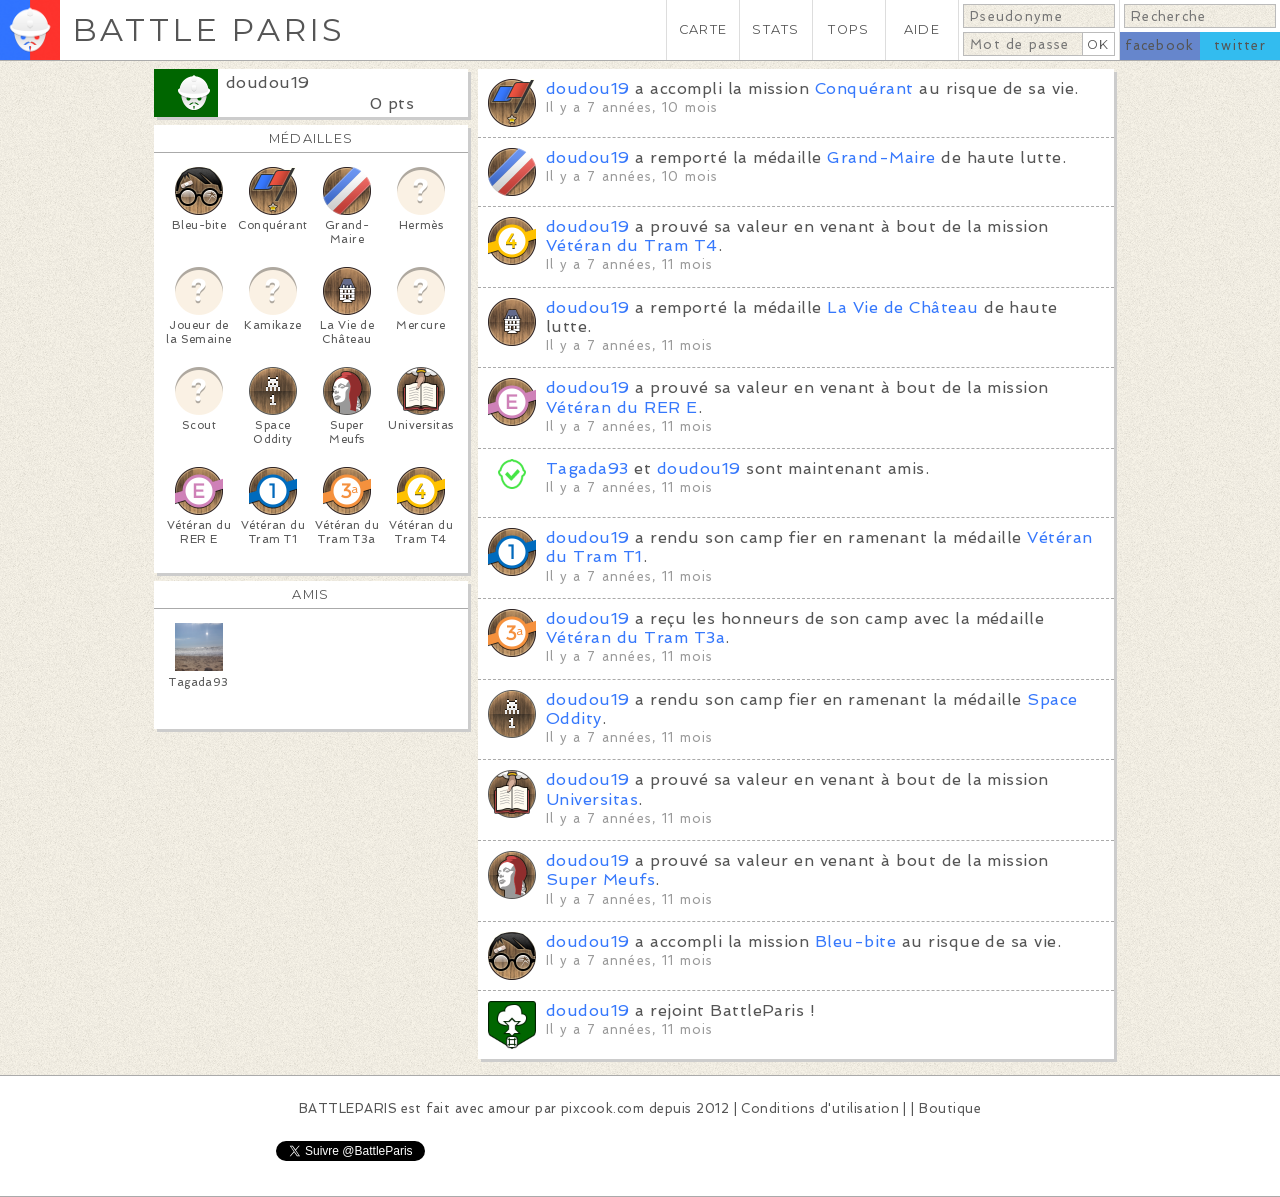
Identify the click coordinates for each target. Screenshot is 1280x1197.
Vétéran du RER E (622, 407)
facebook (1159, 45)
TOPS (848, 29)
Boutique (950, 1108)
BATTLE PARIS (208, 29)
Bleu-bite (855, 941)
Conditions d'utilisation (820, 1108)
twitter (1240, 45)
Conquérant (864, 88)
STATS (775, 29)
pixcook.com (602, 1108)
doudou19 (268, 82)
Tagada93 (587, 468)
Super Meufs (600, 879)
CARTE (703, 29)
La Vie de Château (902, 307)
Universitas (592, 799)
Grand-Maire (881, 157)
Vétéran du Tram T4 (632, 245)
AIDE (922, 29)
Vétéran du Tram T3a (635, 637)
